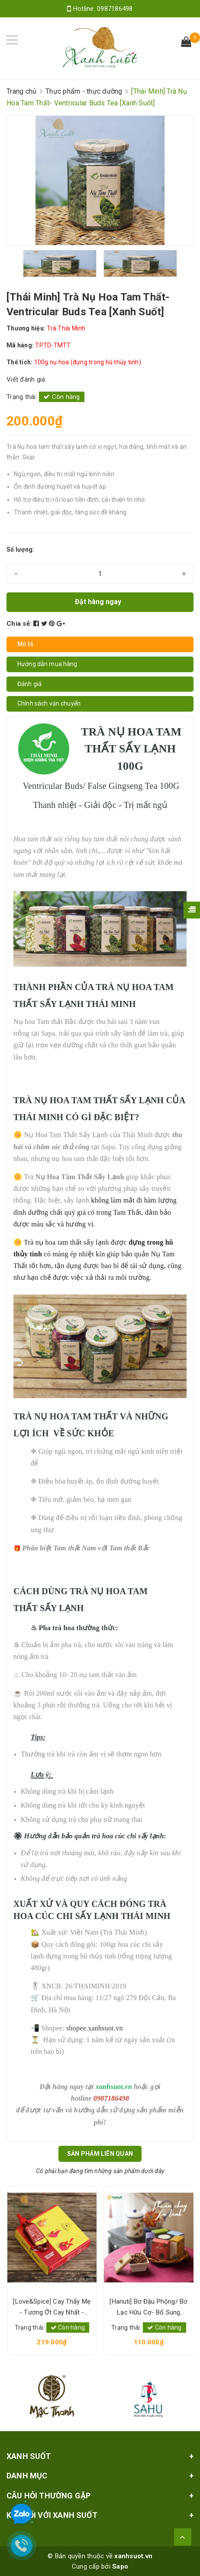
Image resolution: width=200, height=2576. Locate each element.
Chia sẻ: (19, 624)
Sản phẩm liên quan (100, 2153)
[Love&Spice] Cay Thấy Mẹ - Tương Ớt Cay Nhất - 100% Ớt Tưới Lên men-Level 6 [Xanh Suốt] (51, 2308)
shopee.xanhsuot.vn (94, 2028)
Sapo (120, 2566)
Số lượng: (20, 549)
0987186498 (115, 9)
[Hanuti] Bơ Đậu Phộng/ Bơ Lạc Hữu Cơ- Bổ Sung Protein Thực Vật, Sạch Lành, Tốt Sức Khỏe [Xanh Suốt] (148, 2308)
